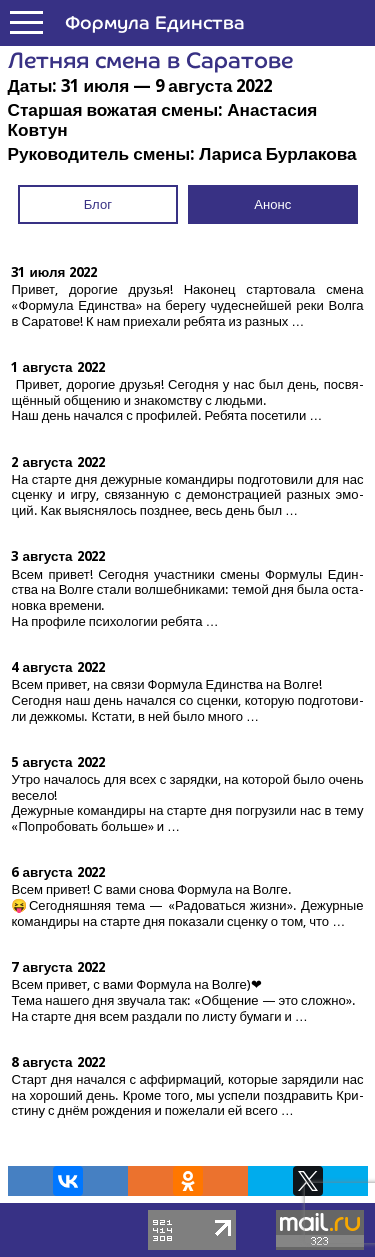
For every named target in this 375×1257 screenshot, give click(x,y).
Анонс (272, 204)
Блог (98, 204)
